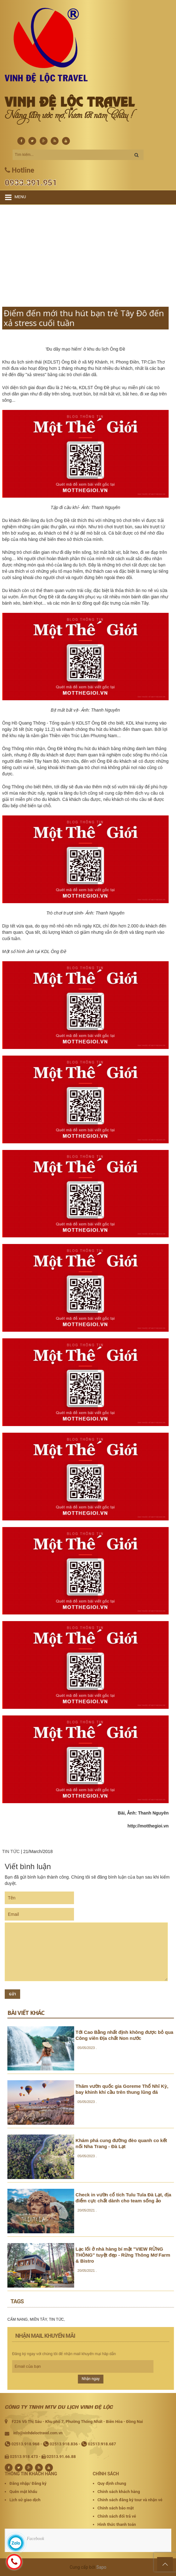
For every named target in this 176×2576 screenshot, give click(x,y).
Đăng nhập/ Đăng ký (27, 2483)
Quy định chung (112, 2483)
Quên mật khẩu (23, 2491)
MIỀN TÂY (152, 2319)
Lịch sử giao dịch (25, 2499)
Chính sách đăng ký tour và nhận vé (130, 2499)
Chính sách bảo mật (116, 2508)
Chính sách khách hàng (119, 2491)
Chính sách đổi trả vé (117, 2516)
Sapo (101, 2567)
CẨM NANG (132, 2319)
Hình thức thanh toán (117, 2524)
